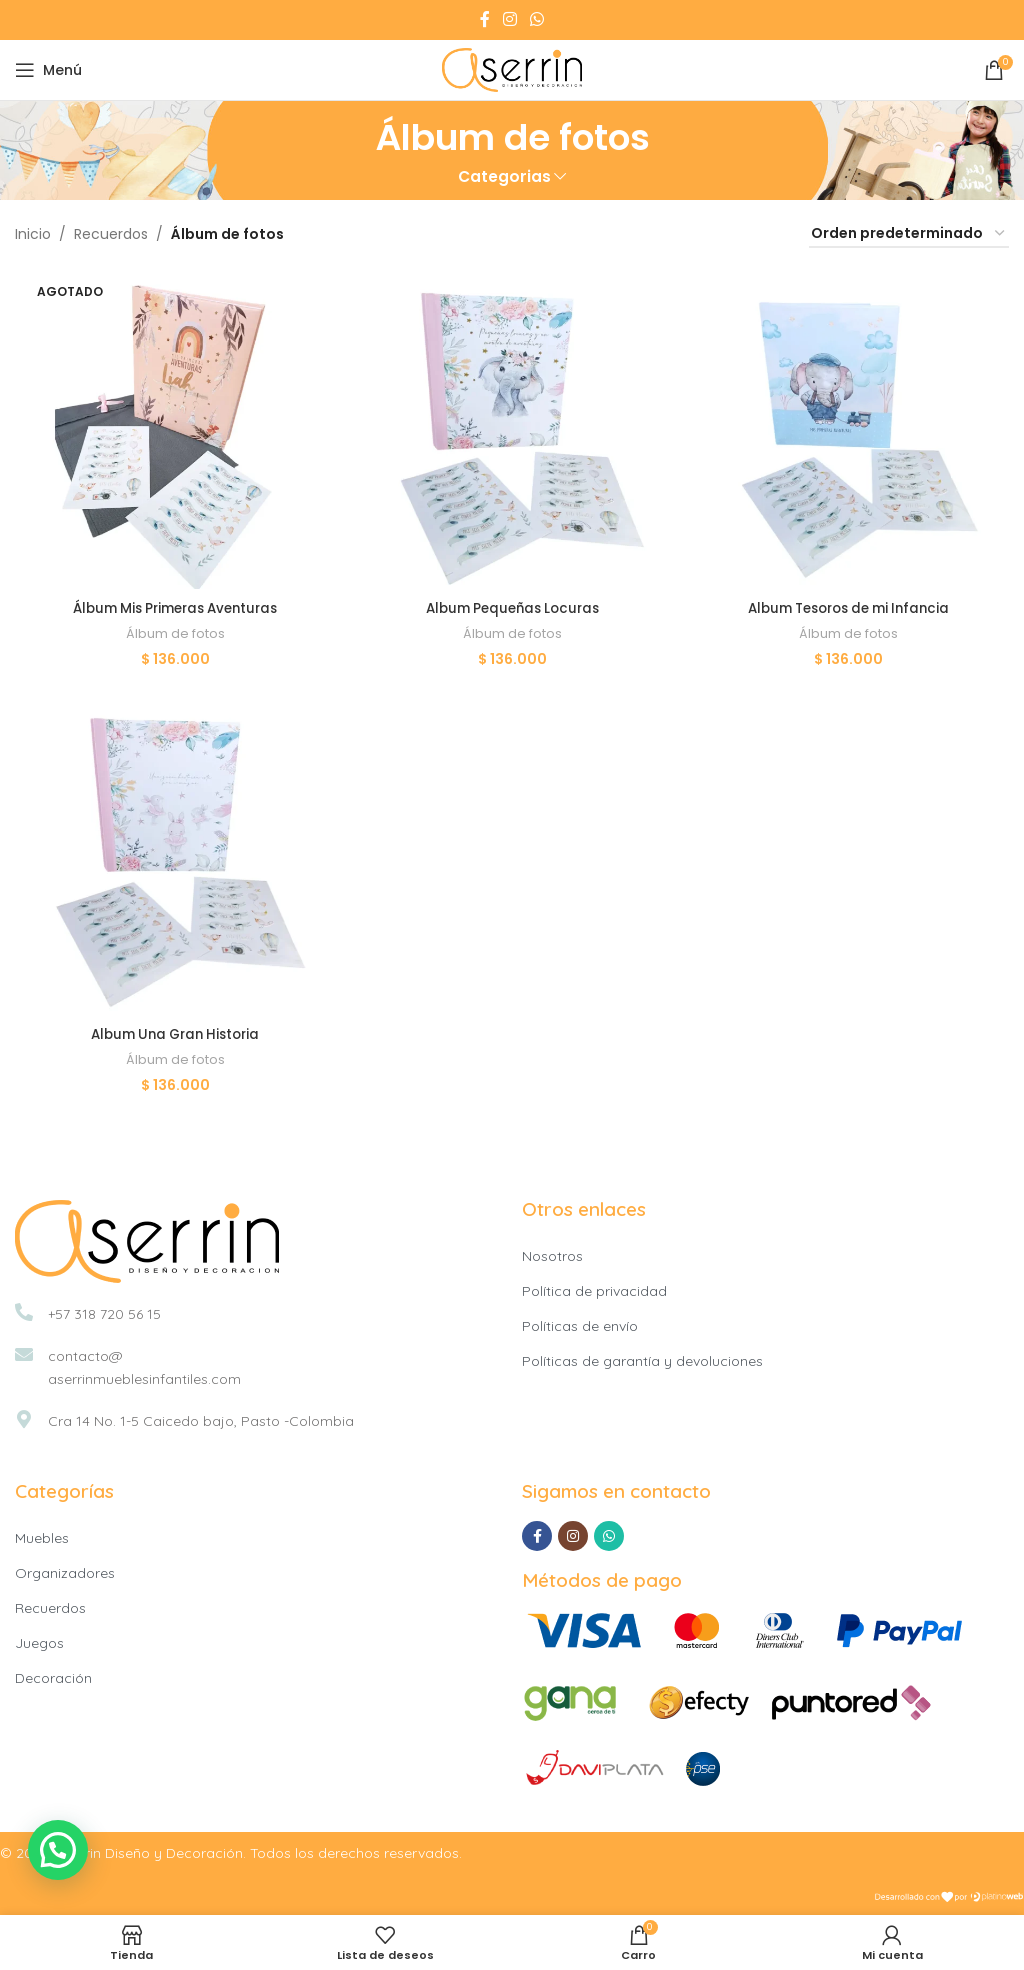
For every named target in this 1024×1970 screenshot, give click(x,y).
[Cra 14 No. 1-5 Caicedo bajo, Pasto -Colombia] (24, 1417)
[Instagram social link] (509, 19)
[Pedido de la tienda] (909, 234)
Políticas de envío (580, 1324)
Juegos (39, 1642)
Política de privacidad (594, 1289)
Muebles (42, 1537)
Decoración (53, 1677)
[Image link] (147, 1238)
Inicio (33, 234)
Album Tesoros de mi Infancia (850, 605)
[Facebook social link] (484, 19)
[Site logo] (512, 69)
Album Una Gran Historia (174, 1032)
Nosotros (552, 1254)
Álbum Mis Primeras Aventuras (174, 605)
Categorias (504, 176)
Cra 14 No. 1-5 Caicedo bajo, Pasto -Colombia (201, 1419)
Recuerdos (111, 234)
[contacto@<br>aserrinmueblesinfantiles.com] (24, 1352)
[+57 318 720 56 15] (24, 1310)
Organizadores (65, 1572)
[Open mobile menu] (48, 70)
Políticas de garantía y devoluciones (642, 1359)
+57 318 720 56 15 (104, 1312)
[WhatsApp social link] (537, 19)
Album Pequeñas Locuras (512, 605)
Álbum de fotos (174, 631)
